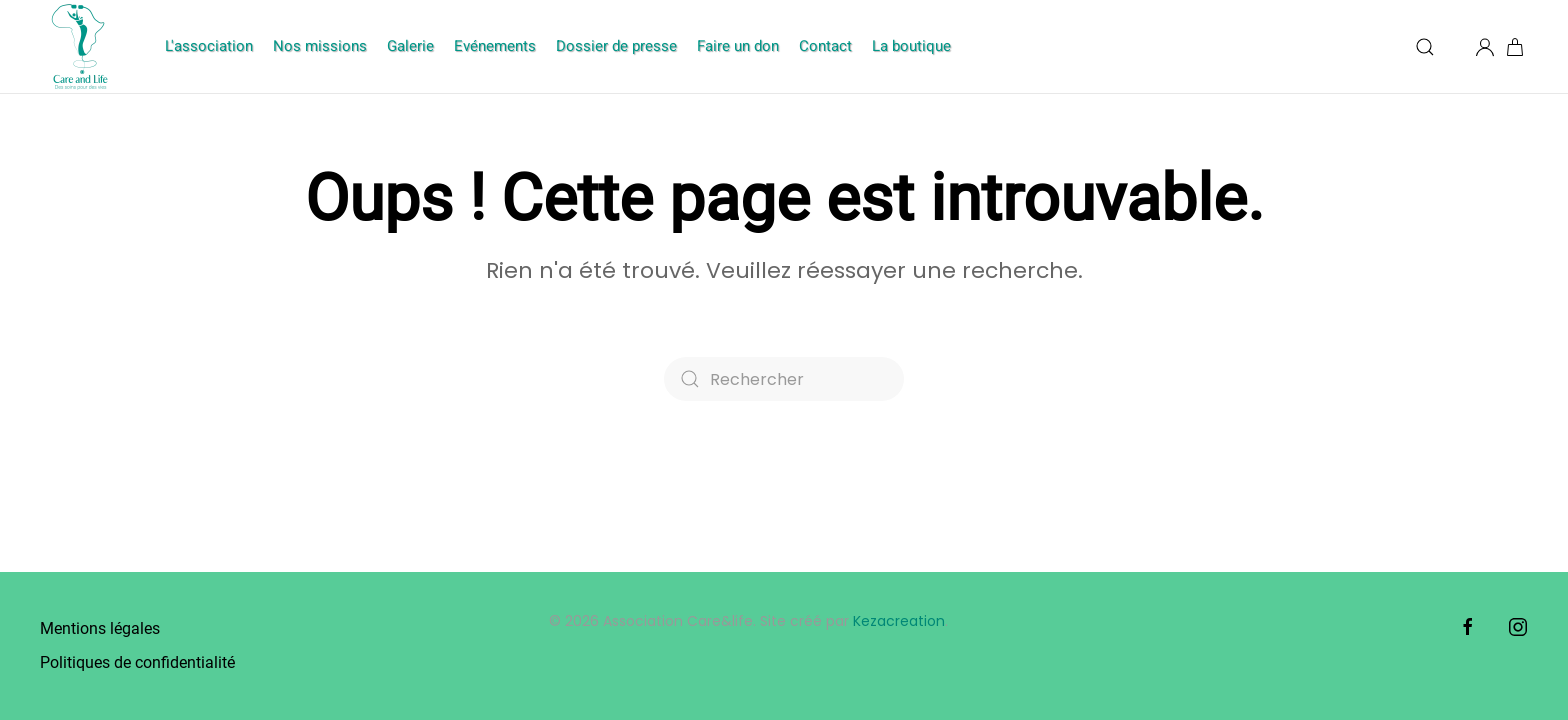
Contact (825, 46)
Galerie (410, 46)
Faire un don (738, 46)
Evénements (495, 46)
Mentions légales (100, 628)
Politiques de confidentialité (137, 662)
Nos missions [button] (320, 46)
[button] (1425, 47)
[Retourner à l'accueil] (82, 46)
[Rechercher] (784, 379)
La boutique (911, 46)
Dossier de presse (616, 46)
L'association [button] (209, 46)
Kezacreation (899, 621)
